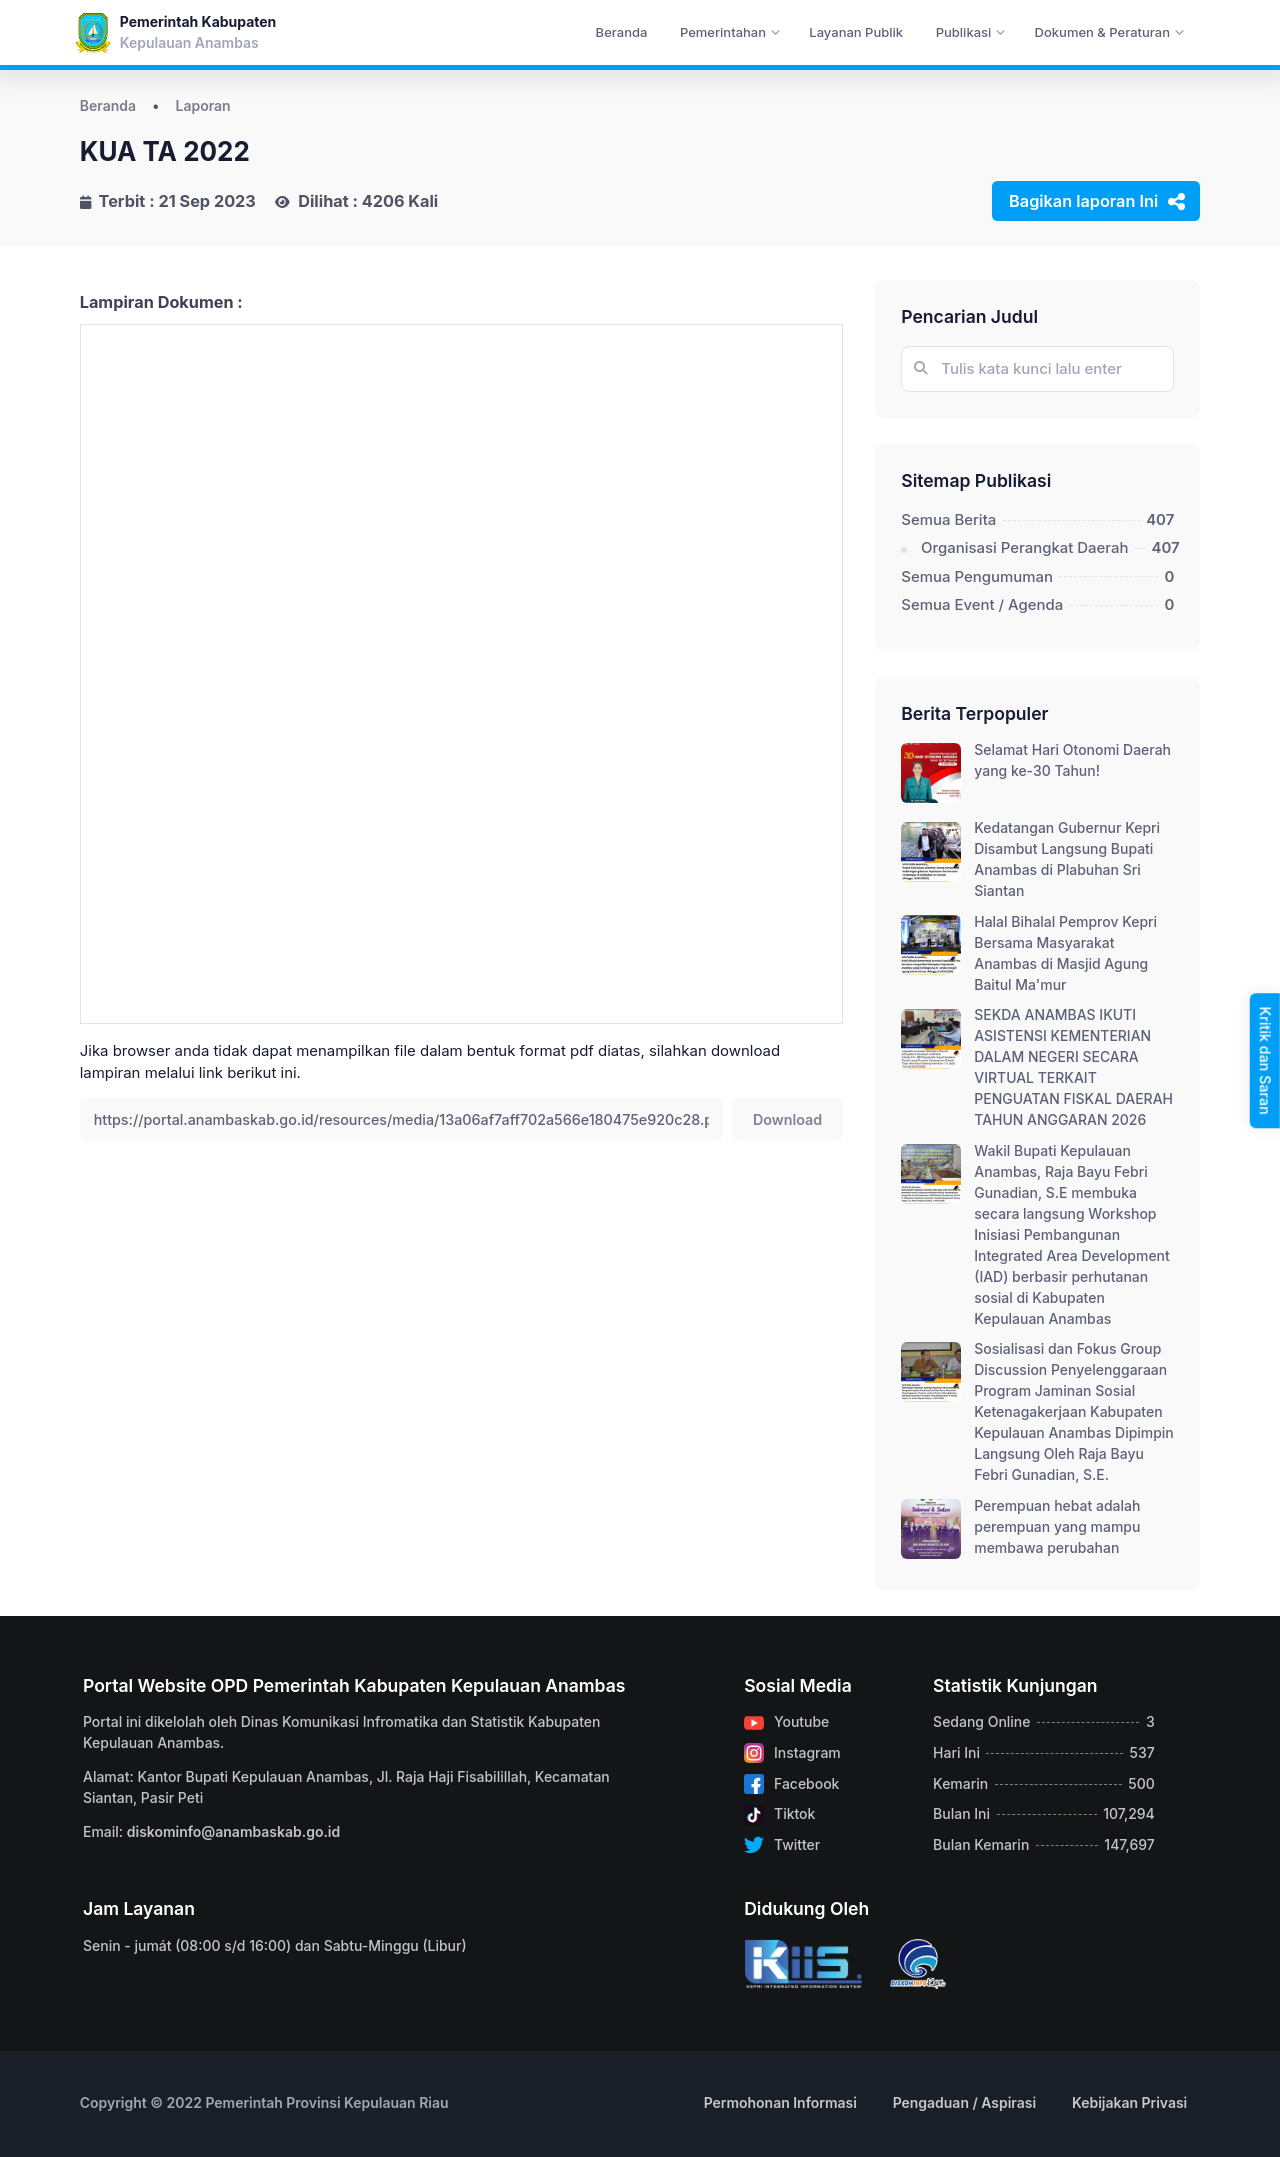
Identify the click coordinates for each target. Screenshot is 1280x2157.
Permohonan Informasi (780, 2102)
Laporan (203, 105)
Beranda (108, 105)
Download (787, 1119)
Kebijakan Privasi (1129, 2102)
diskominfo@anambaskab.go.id (233, 1831)
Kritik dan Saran (1265, 1060)
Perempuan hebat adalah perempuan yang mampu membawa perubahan (1057, 1526)
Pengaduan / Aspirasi (965, 2102)
